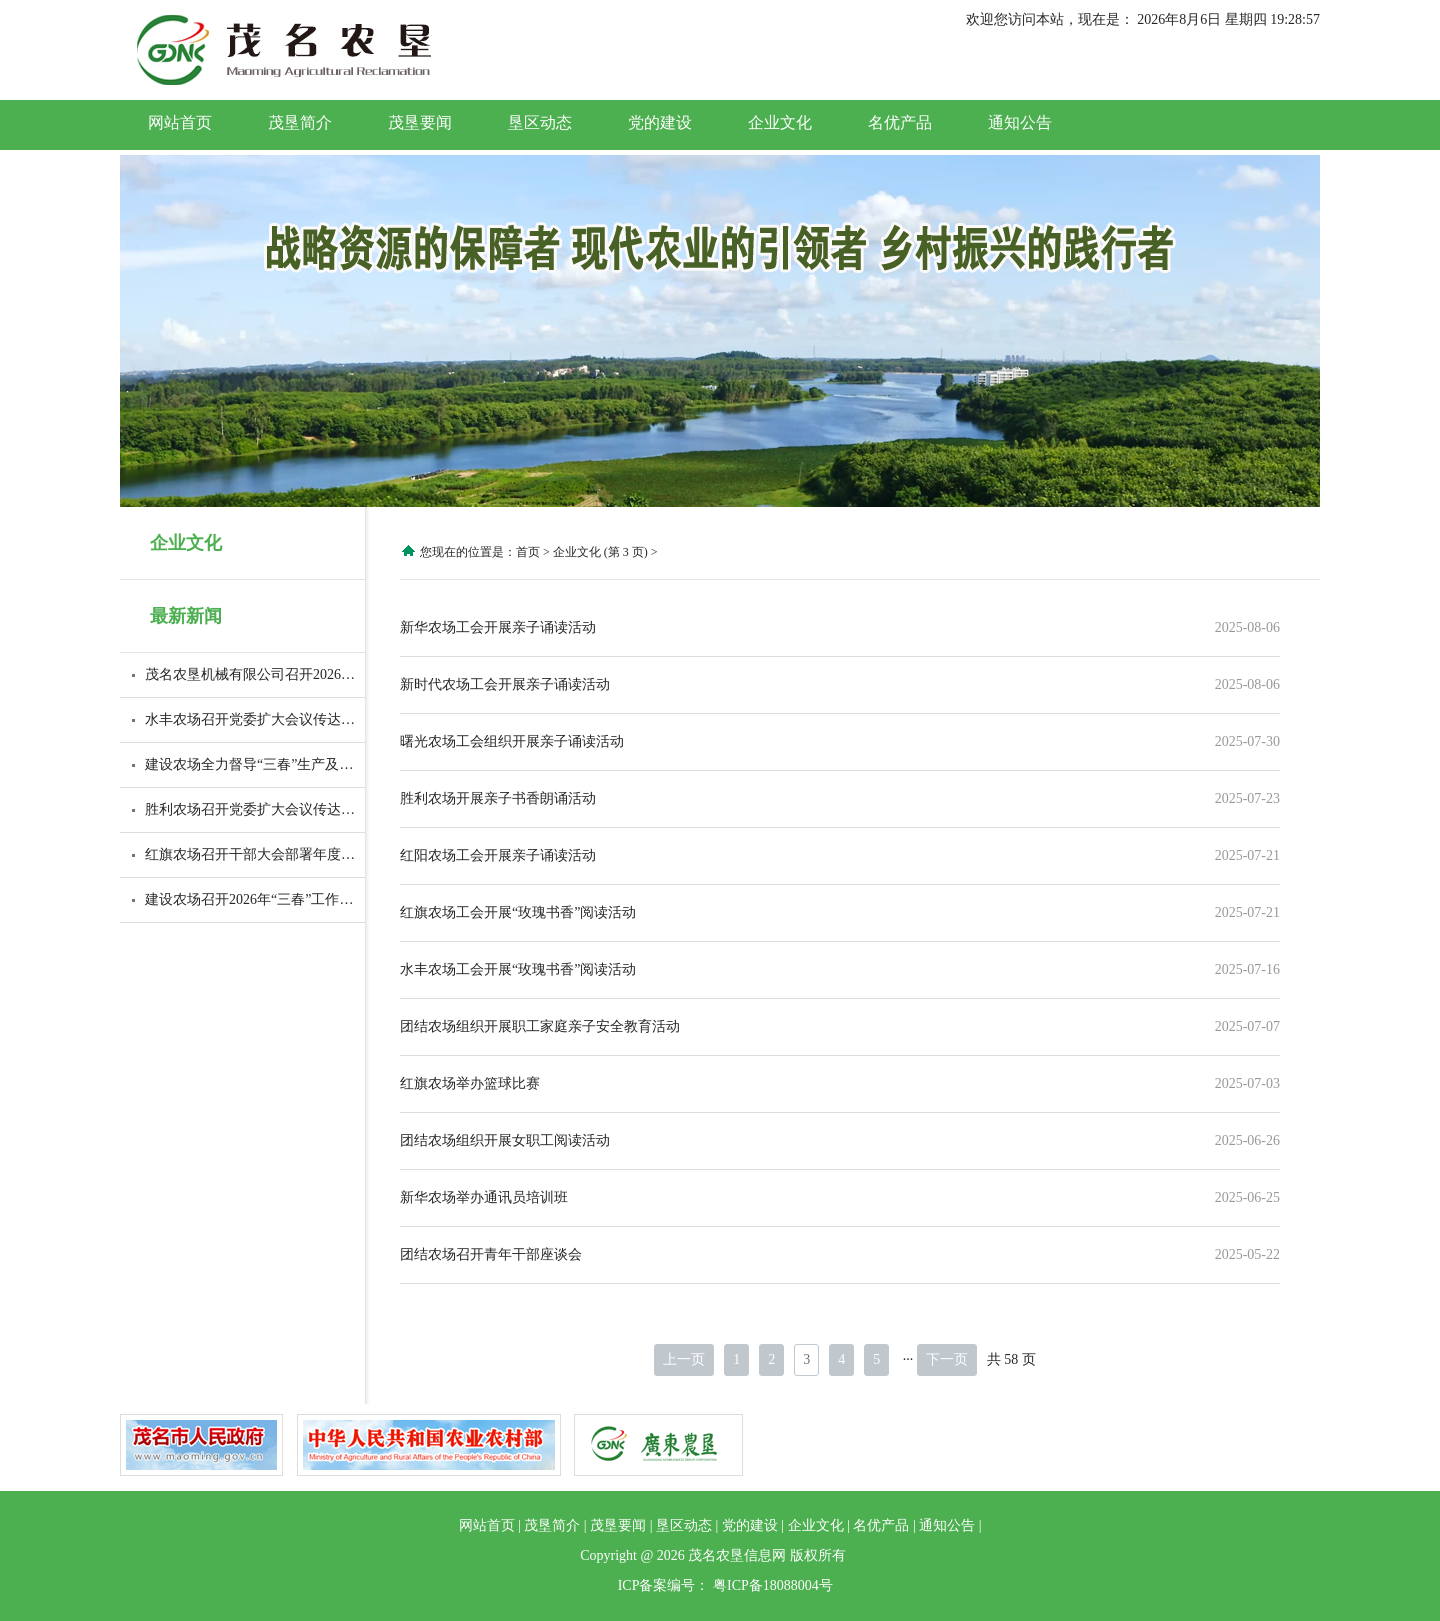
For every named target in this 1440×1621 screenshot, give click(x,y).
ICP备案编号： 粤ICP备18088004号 (725, 1585)
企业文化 (780, 122)
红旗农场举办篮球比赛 (470, 1083)
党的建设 (660, 122)
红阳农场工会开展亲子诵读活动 (498, 855)
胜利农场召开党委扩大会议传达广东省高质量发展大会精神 (327, 809)
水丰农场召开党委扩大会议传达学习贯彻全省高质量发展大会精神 (348, 719)
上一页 (684, 1359)
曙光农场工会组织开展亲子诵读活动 (512, 741)
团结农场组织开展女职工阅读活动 (505, 1140)
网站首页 (180, 122)
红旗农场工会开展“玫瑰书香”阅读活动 (518, 912)
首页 (528, 552)
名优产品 (900, 122)
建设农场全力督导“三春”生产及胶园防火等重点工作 (305, 764)
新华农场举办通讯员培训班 (484, 1197)
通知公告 (1020, 122)
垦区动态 (540, 122)
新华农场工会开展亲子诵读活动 (498, 627)
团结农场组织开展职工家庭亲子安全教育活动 (540, 1026)
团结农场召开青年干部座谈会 (491, 1254)
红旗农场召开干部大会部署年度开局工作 (271, 854)
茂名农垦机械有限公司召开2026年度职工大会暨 (292, 674)
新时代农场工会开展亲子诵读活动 (505, 684)
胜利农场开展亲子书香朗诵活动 (498, 798)
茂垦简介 (300, 122)
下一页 (947, 1359)
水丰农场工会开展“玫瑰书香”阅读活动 (518, 969)
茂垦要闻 (420, 122)
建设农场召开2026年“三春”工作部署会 (263, 899)
